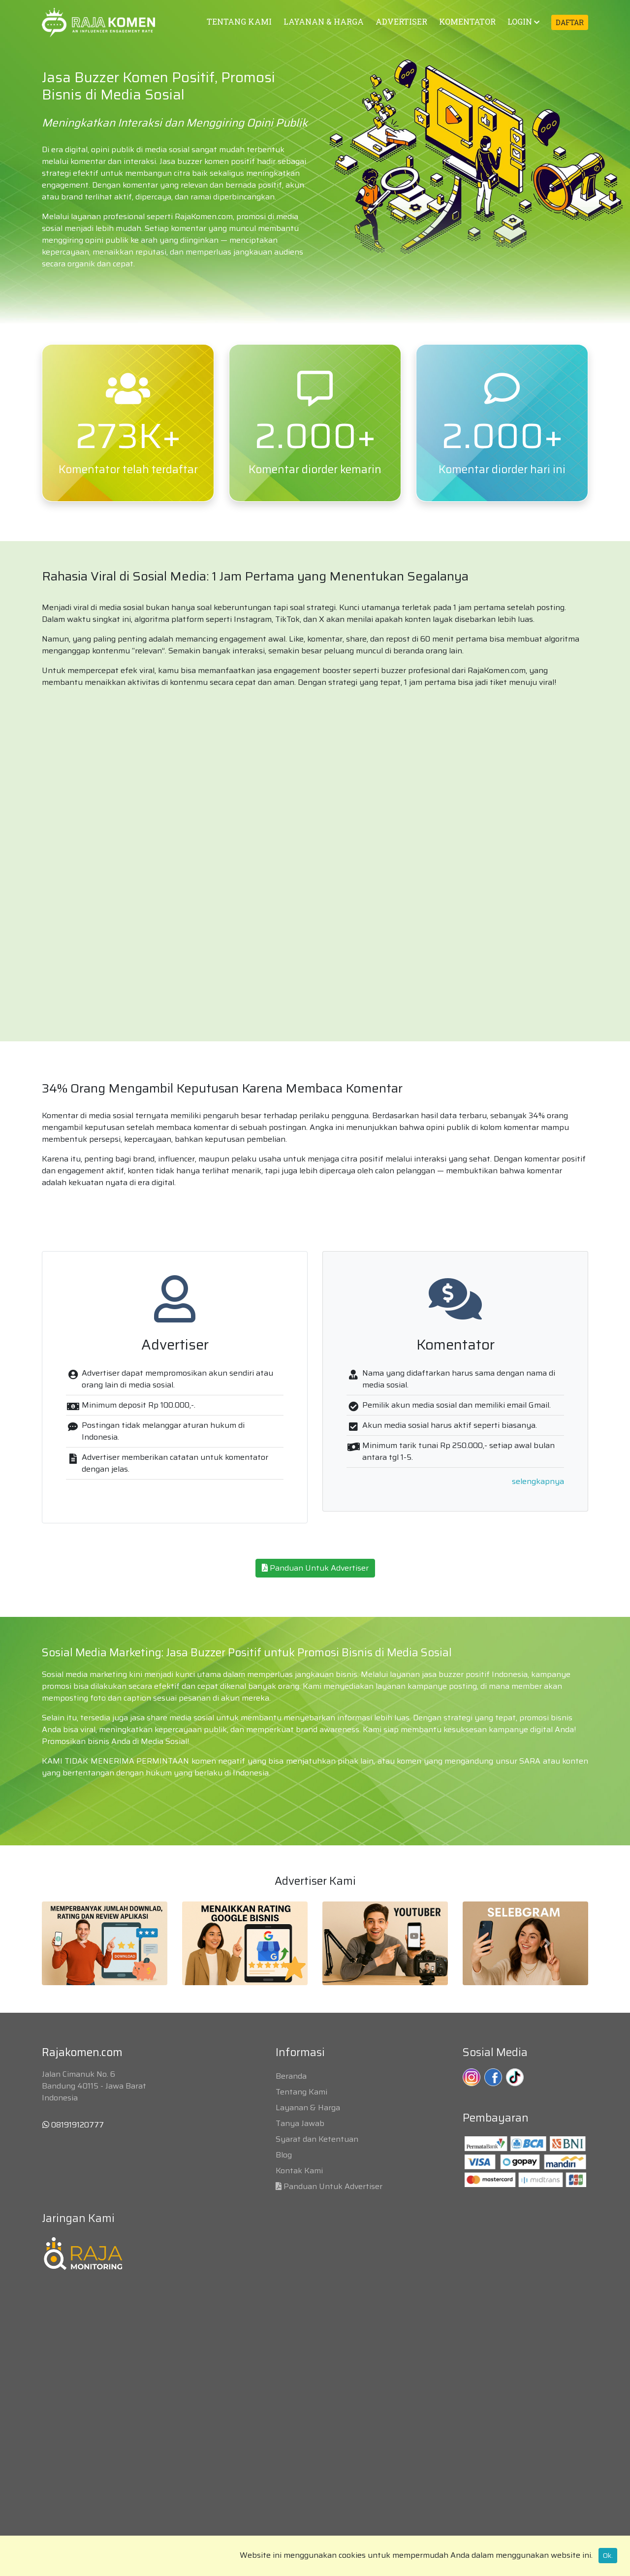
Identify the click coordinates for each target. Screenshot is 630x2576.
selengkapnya (538, 1481)
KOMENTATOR (467, 21)
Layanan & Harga (308, 2107)
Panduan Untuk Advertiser (315, 1568)
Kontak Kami (299, 2170)
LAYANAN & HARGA (324, 21)
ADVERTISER (401, 21)
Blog (284, 2155)
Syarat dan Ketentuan (317, 2139)
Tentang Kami (301, 2092)
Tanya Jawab (300, 2123)
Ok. (608, 2555)
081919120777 (73, 2125)
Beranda (291, 2076)
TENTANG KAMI (239, 21)
